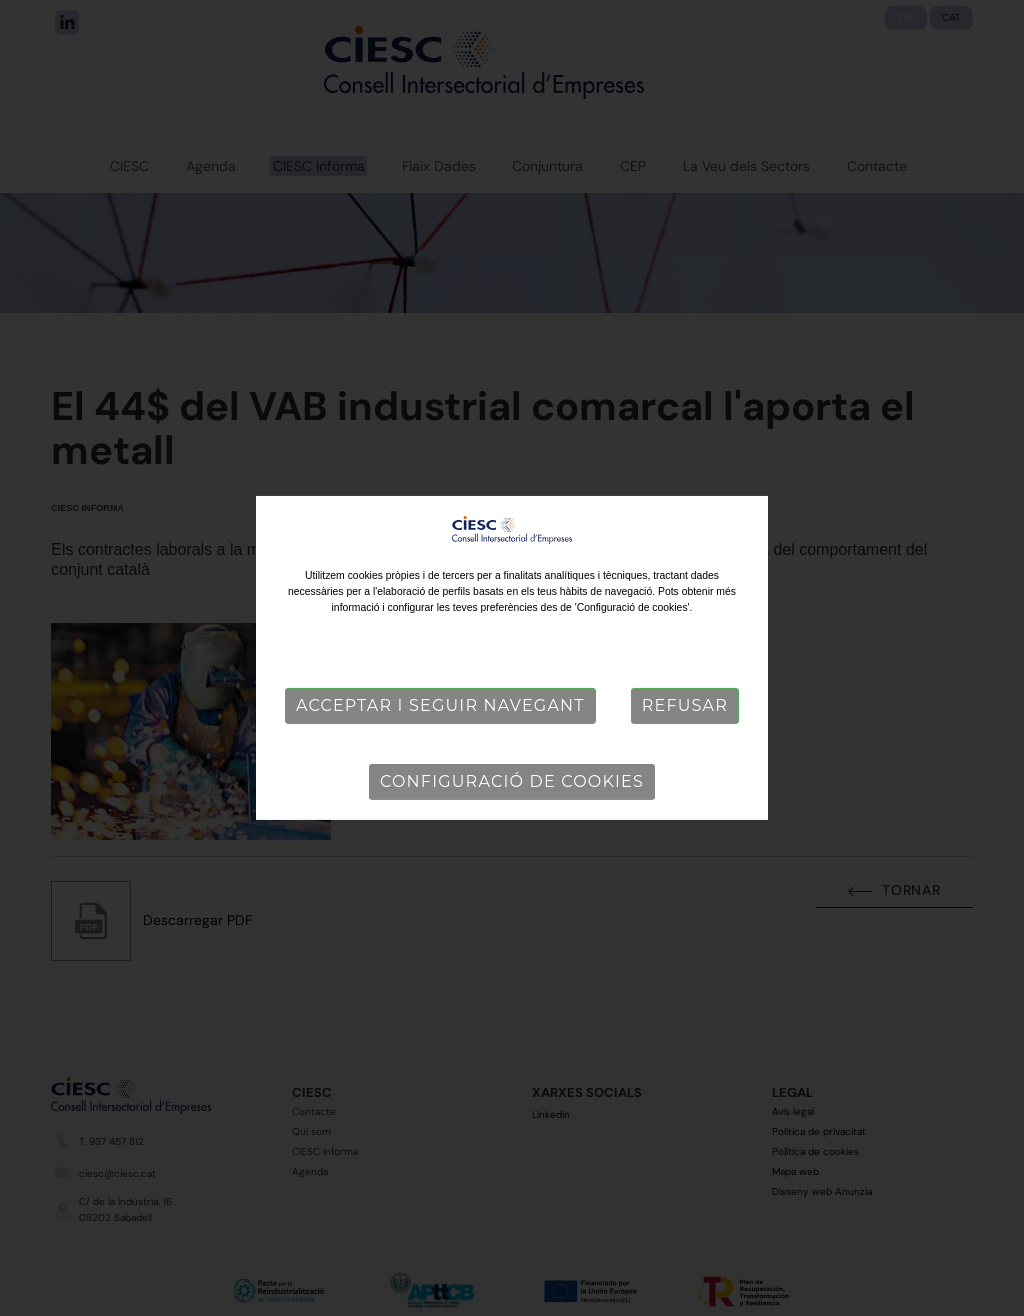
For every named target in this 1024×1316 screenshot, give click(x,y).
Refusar (685, 705)
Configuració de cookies (512, 781)
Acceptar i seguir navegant (440, 705)
